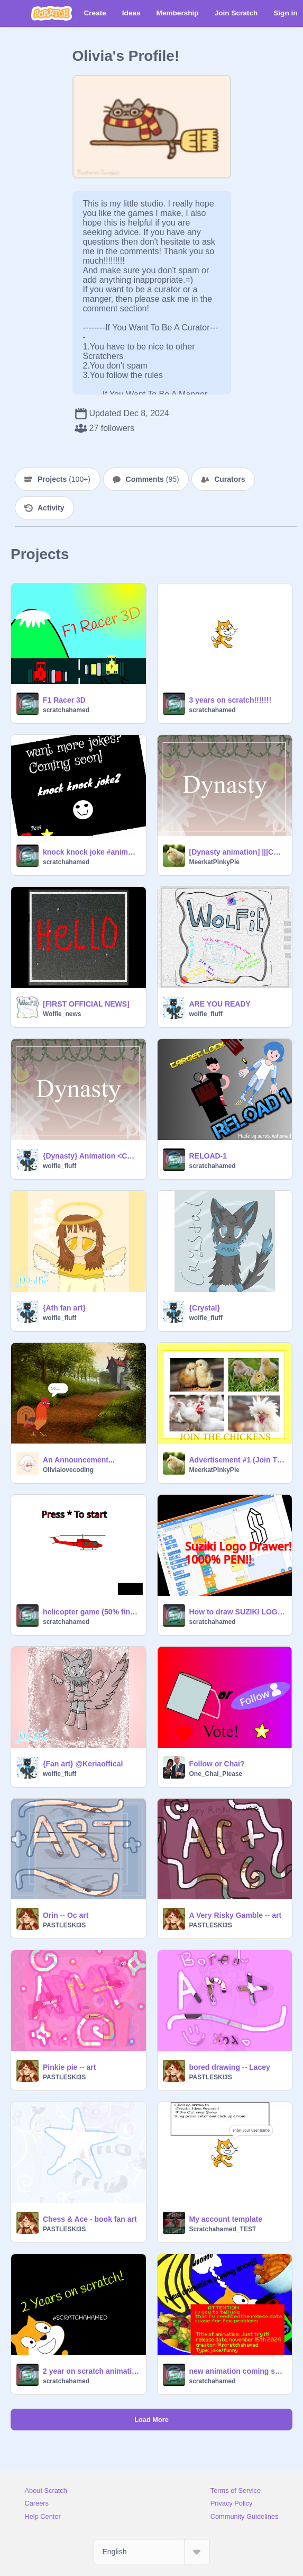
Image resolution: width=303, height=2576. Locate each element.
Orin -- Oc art (65, 1915)
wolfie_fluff (206, 1014)
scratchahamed (66, 710)
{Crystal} (204, 1308)
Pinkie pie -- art (69, 2067)
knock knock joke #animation (91, 852)
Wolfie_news (62, 1014)
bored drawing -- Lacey (229, 2067)
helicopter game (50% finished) (91, 1612)
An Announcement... (79, 1460)
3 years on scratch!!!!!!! (230, 700)
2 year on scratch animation (91, 2371)
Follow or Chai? (217, 1764)
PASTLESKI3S (64, 1925)
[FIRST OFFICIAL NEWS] (86, 1004)
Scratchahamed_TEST (222, 2229)
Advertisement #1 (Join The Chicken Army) (237, 1460)
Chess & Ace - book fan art (90, 2219)
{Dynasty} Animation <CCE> (91, 1156)
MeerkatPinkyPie (214, 862)
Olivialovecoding (68, 1470)
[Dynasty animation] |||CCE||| (237, 852)
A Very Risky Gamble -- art (235, 1915)
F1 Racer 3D (64, 700)
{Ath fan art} (64, 1308)
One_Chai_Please (216, 1774)
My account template (225, 2219)
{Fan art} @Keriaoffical (83, 1764)
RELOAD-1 (208, 1156)
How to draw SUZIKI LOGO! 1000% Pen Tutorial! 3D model (237, 1612)
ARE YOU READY (220, 1004)
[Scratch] (51, 13)
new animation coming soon (237, 2371)
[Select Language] (152, 2551)
